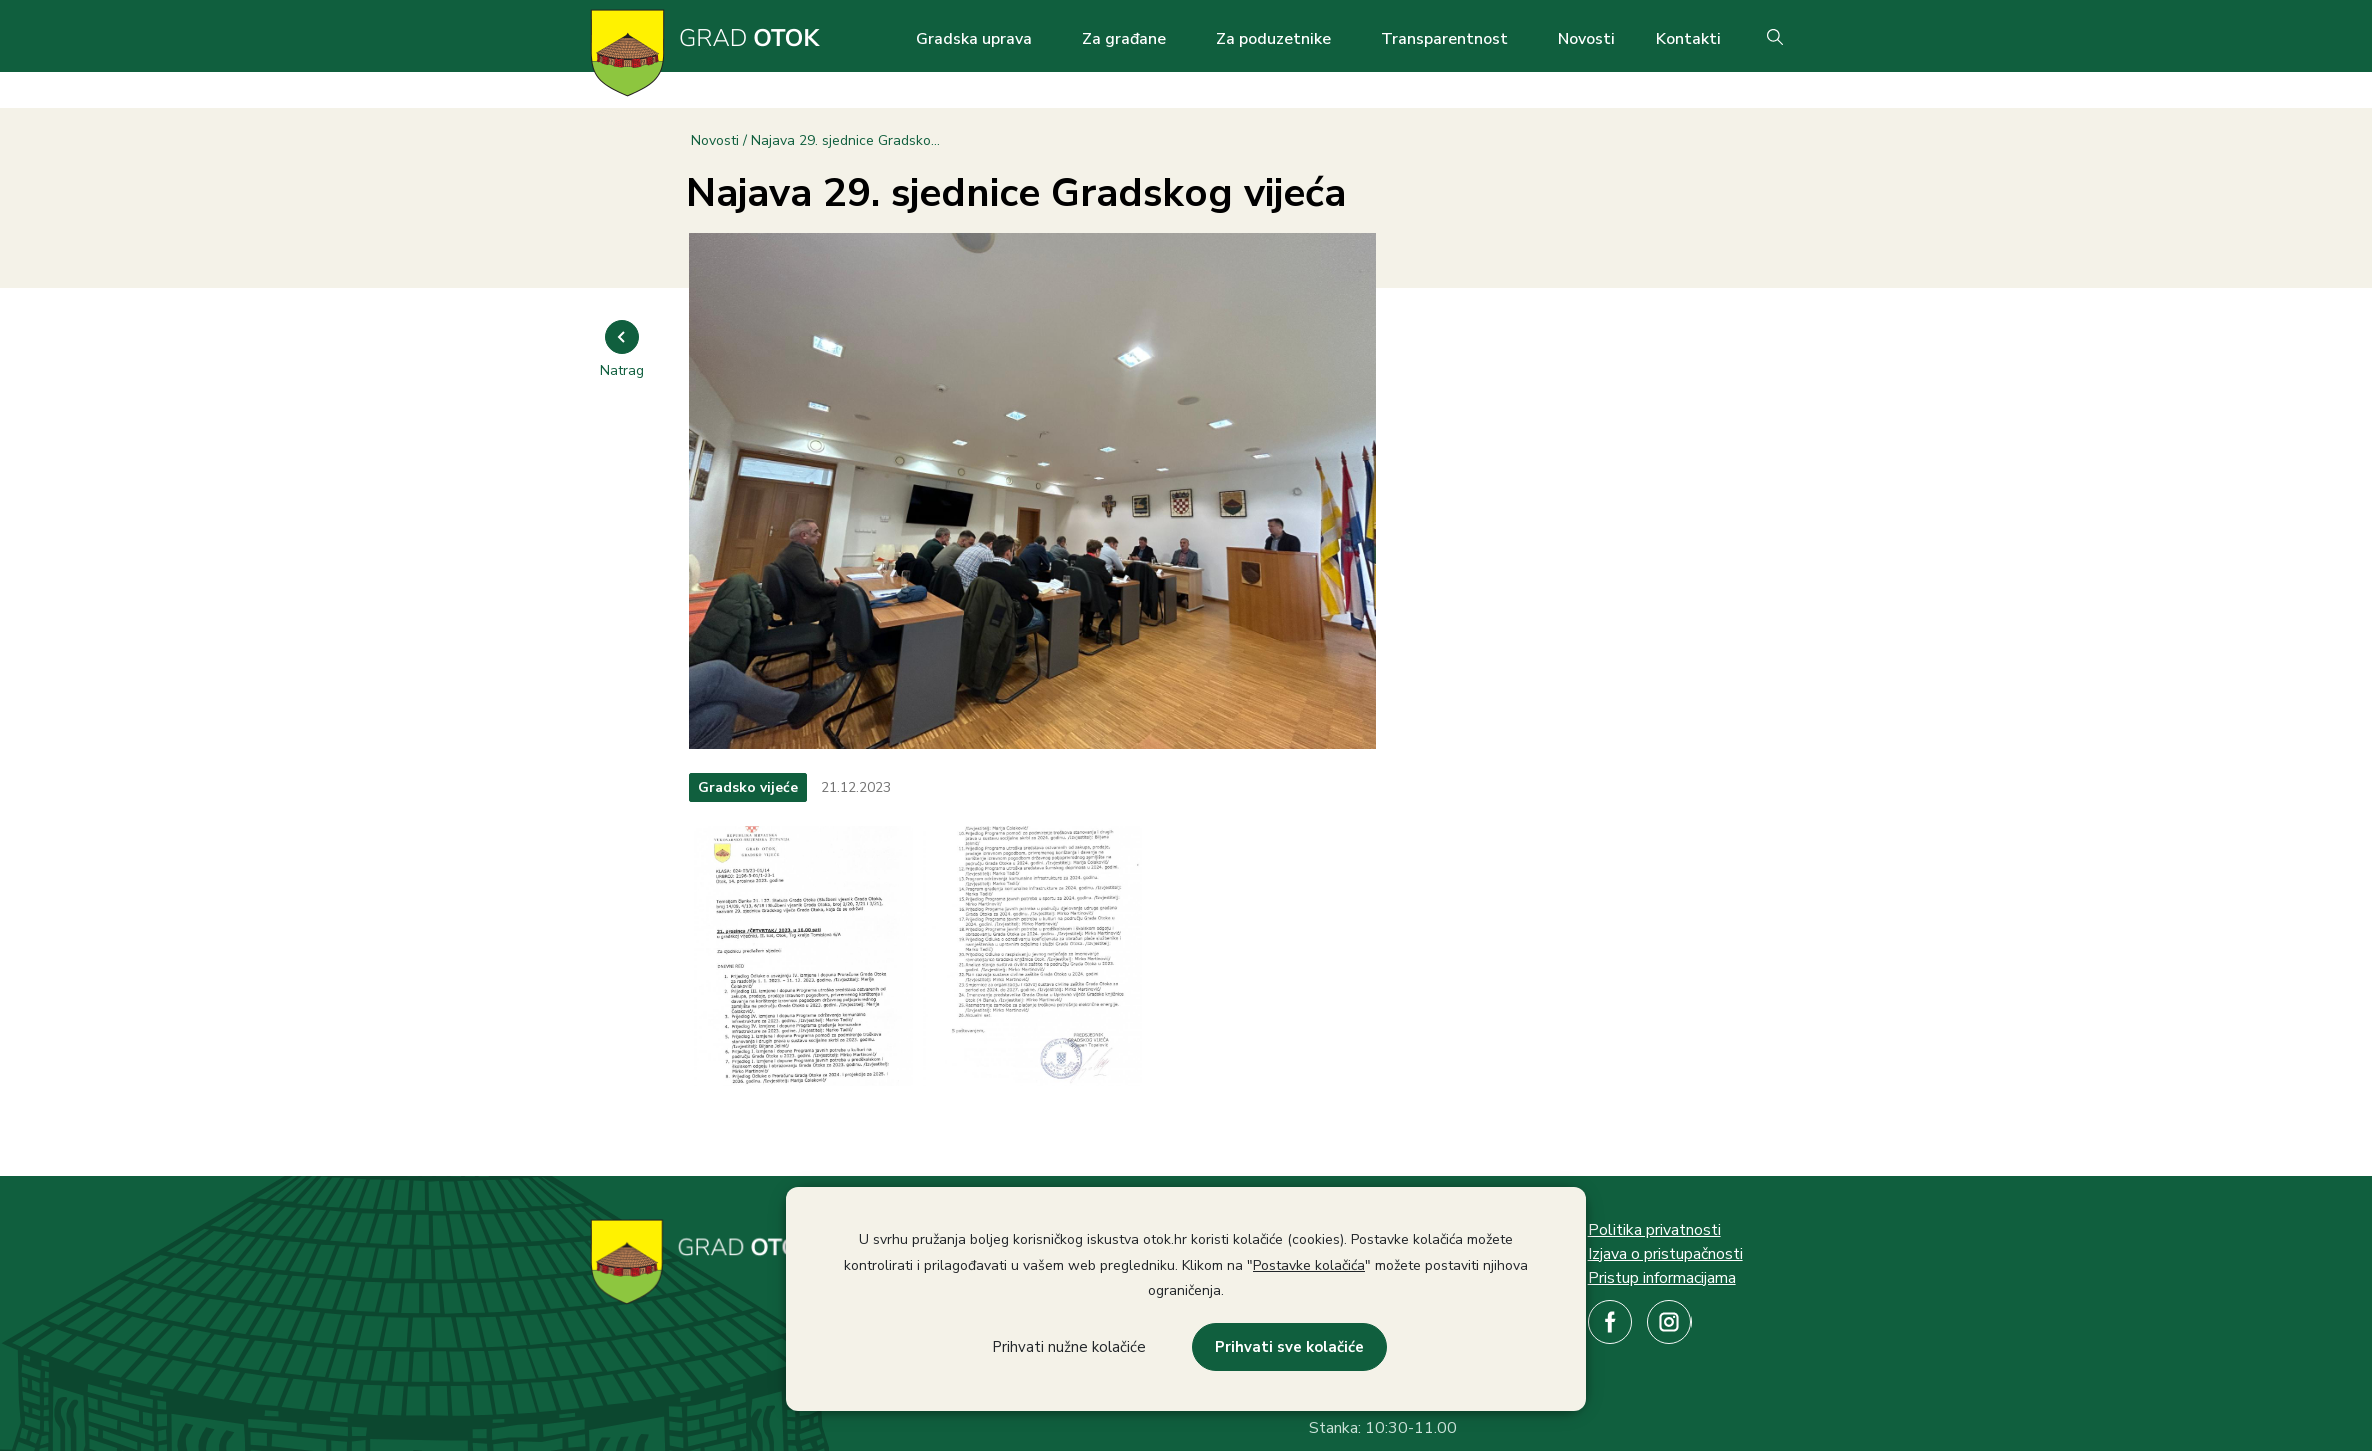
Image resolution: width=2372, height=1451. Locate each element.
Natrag (622, 370)
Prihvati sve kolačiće (1289, 1347)
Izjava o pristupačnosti (1665, 1254)
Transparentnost (1444, 39)
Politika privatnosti (1654, 1230)
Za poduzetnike (1273, 39)
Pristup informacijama (1662, 1278)
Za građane (1124, 39)
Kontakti (1688, 39)
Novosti (1586, 39)
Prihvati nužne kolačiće (1069, 1347)
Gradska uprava (974, 39)
